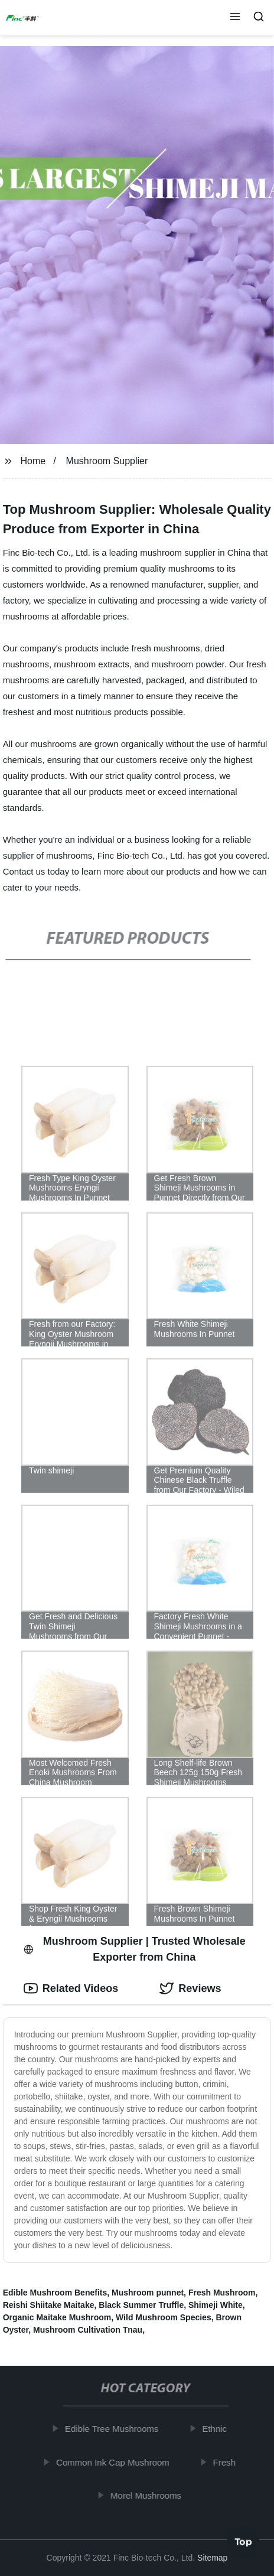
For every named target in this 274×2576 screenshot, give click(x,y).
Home (33, 461)
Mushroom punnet (148, 2292)
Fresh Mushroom (222, 2292)
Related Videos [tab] (71, 1988)
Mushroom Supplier (107, 461)
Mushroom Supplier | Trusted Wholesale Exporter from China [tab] (135, 1949)
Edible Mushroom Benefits (55, 2292)
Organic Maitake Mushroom (57, 2317)
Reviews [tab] (190, 1988)
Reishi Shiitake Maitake (48, 2305)
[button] (235, 18)
